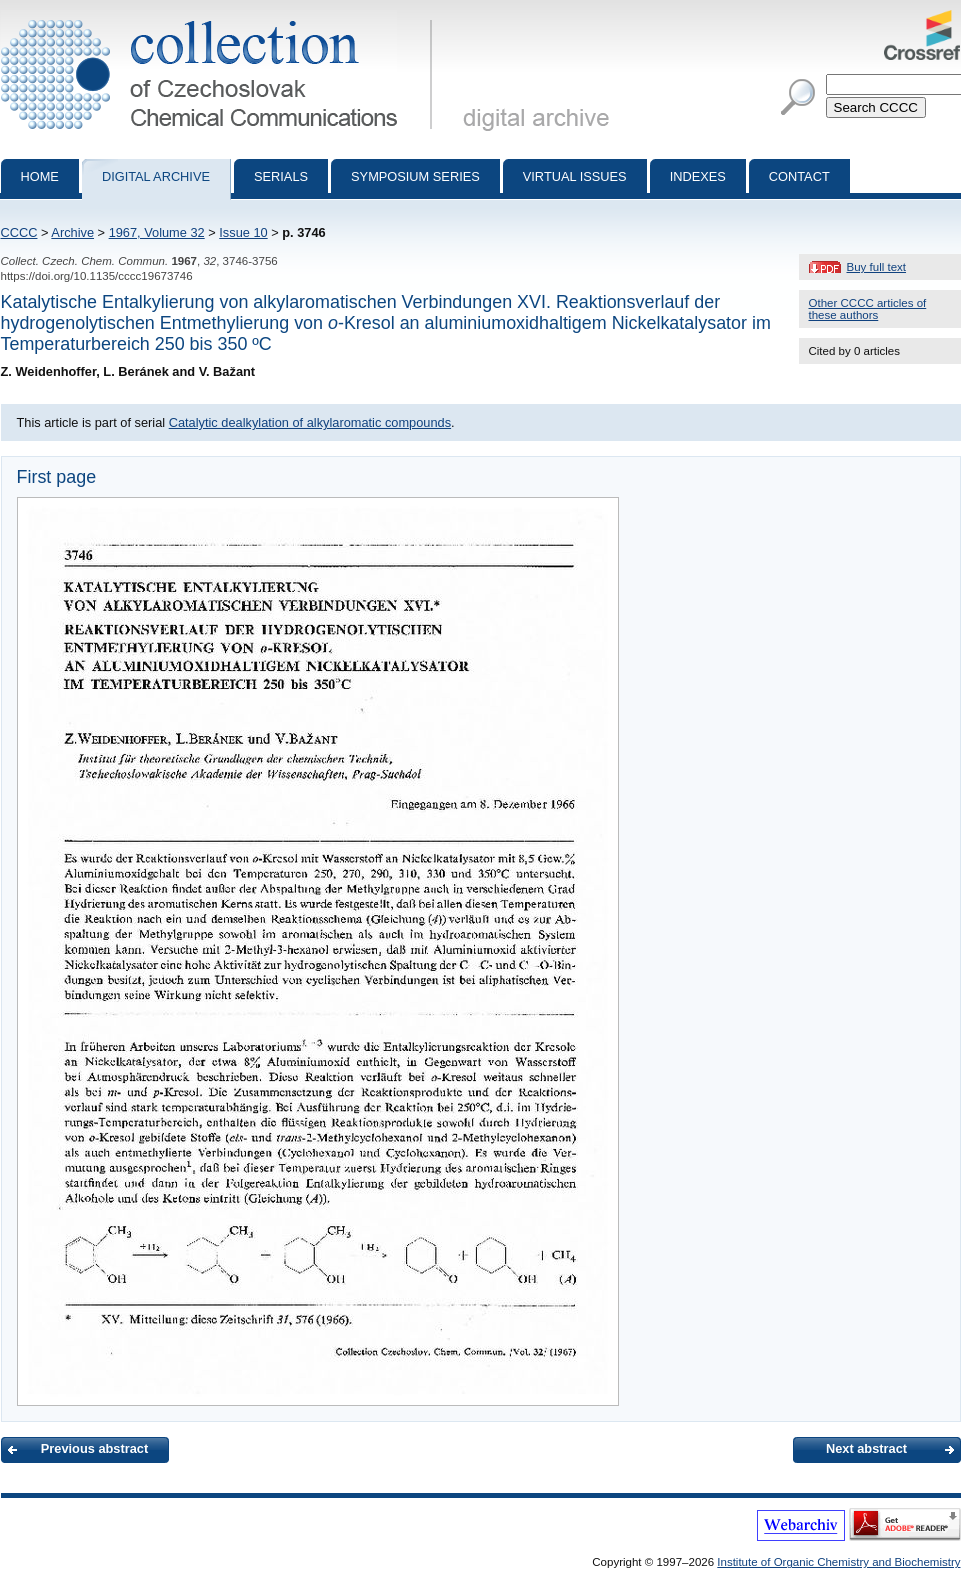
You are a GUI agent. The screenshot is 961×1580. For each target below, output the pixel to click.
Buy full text (877, 267)
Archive (72, 232)
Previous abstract (94, 1448)
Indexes (698, 176)
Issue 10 (243, 232)
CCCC (19, 232)
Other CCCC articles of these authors (868, 309)
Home (40, 176)
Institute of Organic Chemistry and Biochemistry (838, 1562)
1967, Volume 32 (157, 232)
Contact (799, 176)
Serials (281, 176)
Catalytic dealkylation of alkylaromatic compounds (310, 422)
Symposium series (415, 176)
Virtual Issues (575, 176)
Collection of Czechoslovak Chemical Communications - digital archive (220, 18)
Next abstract (866, 1448)
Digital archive (156, 176)
